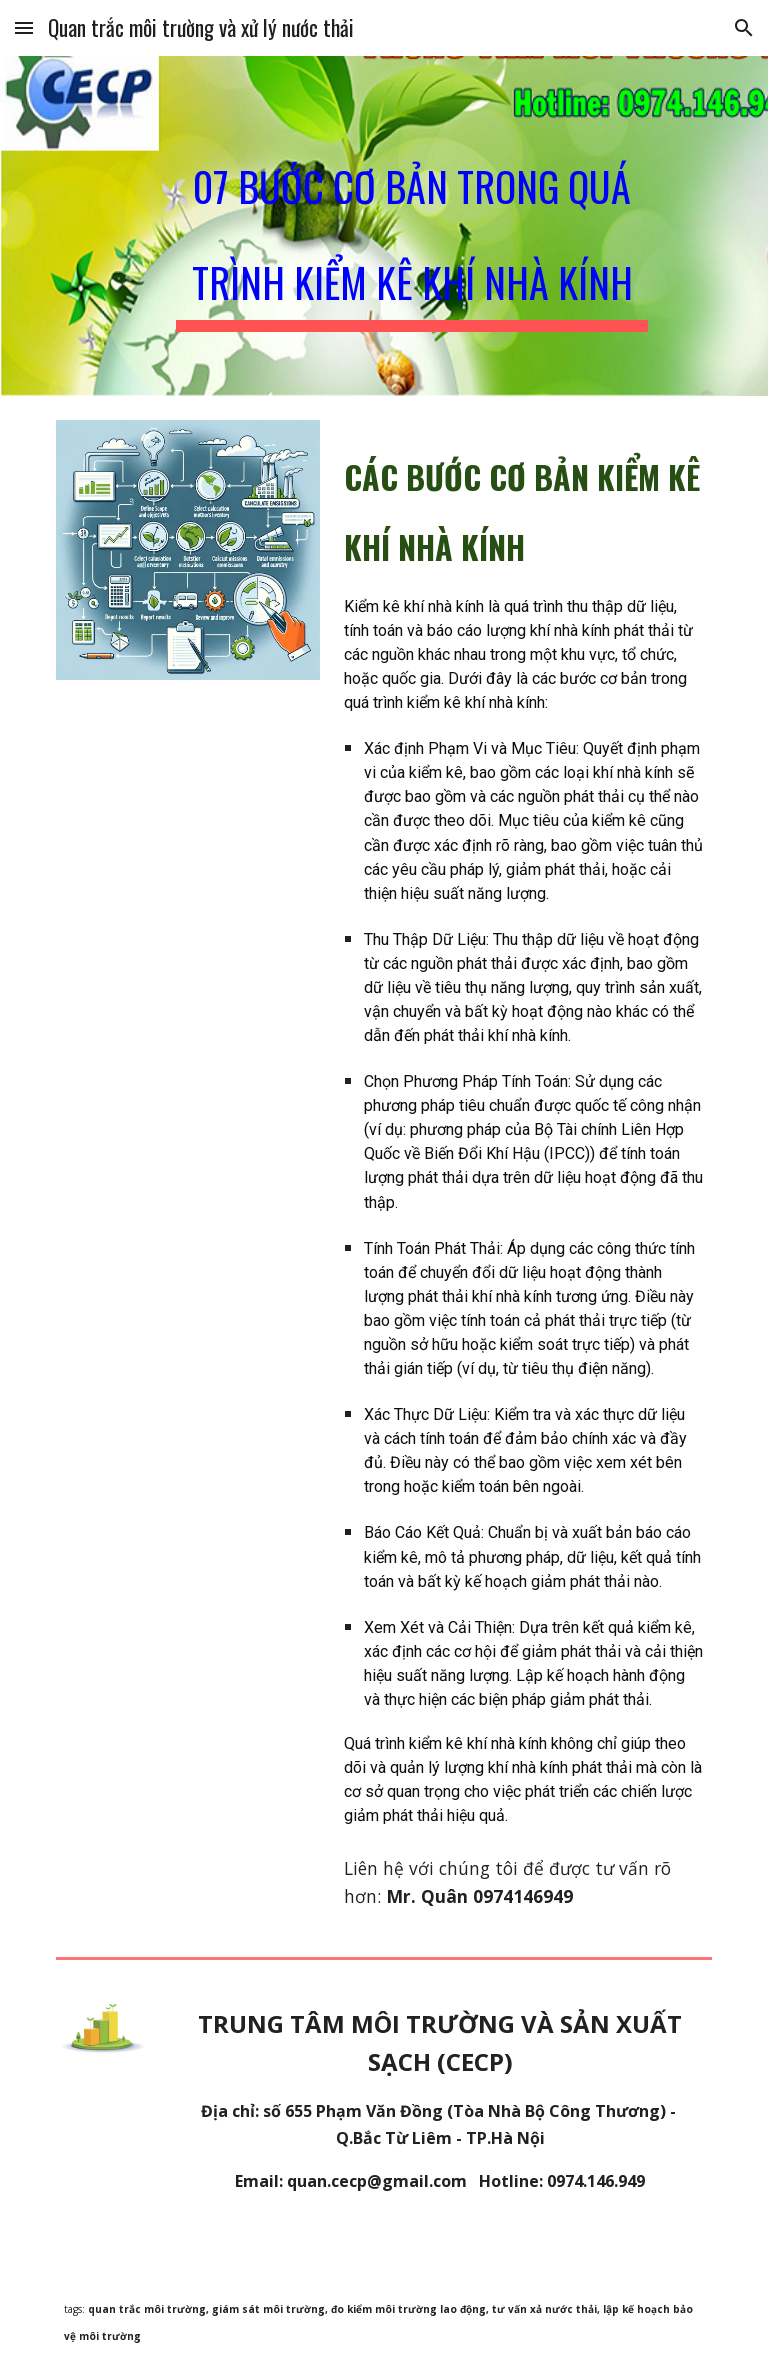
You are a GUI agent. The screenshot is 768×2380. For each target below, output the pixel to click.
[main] (411, 226)
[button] (24, 27)
